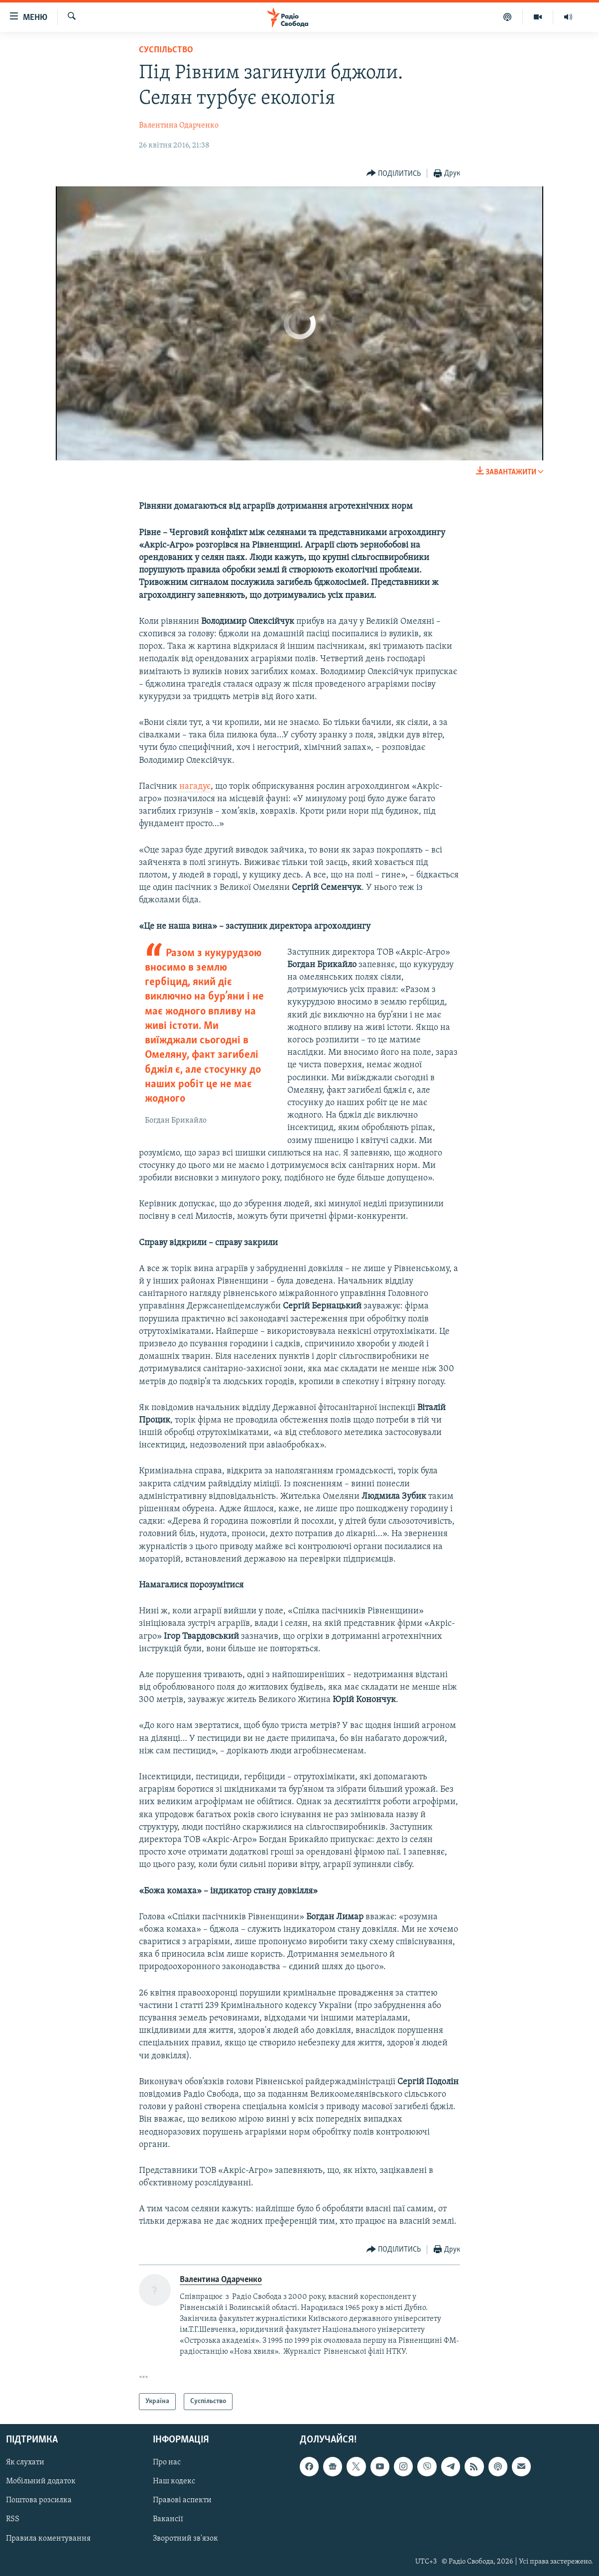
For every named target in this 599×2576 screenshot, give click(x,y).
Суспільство (166, 50)
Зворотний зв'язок (185, 2539)
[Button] (393, 173)
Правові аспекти (182, 2501)
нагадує (195, 786)
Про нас (167, 2463)
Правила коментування (48, 2539)
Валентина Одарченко (179, 126)
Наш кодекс (174, 2482)
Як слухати (25, 2463)
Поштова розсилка (39, 2501)
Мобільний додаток (41, 2482)
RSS (12, 2520)
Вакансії (168, 2520)
